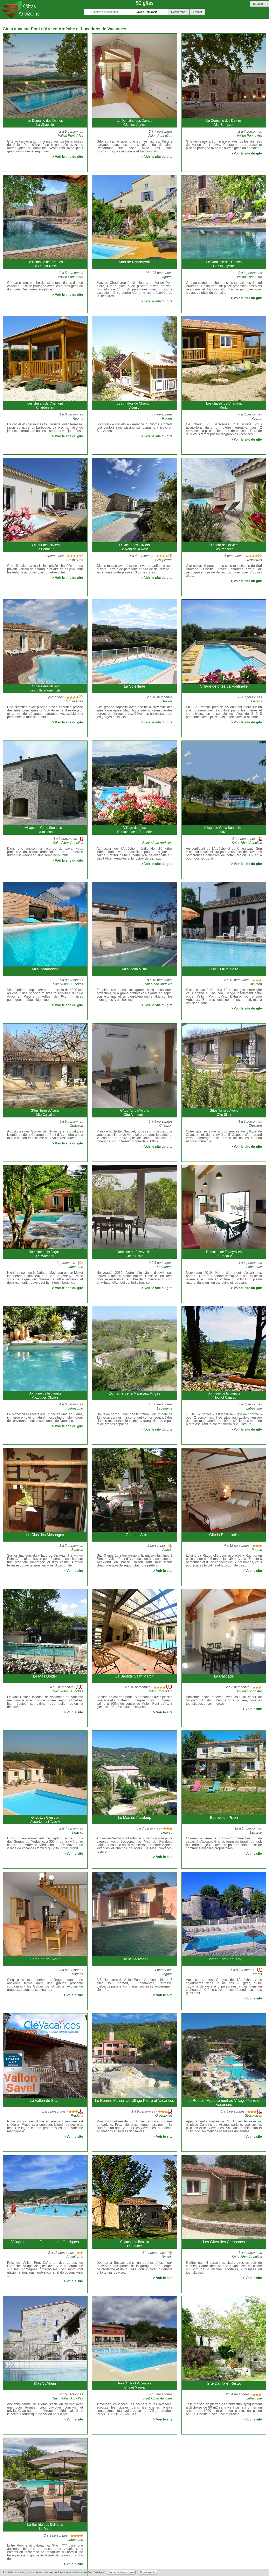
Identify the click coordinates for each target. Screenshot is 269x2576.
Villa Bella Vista (134, 969)
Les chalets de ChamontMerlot (224, 405)
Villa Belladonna (45, 969)
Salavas (77, 1549)
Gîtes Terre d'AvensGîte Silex (223, 1112)
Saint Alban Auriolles (68, 843)
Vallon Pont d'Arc (70, 135)
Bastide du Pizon (224, 1818)
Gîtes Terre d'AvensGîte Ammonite (134, 1112)
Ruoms (78, 418)
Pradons (77, 2115)
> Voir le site (73, 1570)
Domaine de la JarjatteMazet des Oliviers (45, 1395)
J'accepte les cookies (120, 2572)
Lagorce (166, 277)
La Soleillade (134, 686)
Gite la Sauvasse (134, 1959)
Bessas (167, 701)
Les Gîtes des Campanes (224, 2242)
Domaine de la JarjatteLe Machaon (45, 1254)
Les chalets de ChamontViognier (134, 405)
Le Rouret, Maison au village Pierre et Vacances (134, 2101)
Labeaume (75, 1267)
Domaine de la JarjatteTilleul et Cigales (223, 1395)
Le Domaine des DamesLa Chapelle (45, 122)
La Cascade (224, 1676)
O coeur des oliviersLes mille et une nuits (45, 688)
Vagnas (167, 1549)
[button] (179, 12)
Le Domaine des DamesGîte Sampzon (224, 122)
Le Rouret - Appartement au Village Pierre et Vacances (223, 2103)
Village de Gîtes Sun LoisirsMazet (224, 830)
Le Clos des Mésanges (45, 1535)
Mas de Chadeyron (134, 262)
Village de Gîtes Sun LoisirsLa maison (45, 830)
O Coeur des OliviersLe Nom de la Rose (134, 547)
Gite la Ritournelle (224, 1535)
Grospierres (74, 560)
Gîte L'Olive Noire (224, 969)
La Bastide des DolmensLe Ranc (45, 2526)
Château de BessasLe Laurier (134, 2244)
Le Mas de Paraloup (134, 1818)
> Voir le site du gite (67, 156)
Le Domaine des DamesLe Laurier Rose (45, 264)
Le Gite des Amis (134, 1535)
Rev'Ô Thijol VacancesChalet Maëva (134, 2385)
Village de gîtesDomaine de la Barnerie (134, 830)
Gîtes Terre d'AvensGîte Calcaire (45, 1112)
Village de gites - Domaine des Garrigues (45, 2242)
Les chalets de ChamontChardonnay (45, 405)
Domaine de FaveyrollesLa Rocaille (224, 1254)
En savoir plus (148, 2572)
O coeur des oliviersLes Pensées (223, 547)
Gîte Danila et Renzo (224, 2383)
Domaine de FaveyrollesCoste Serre (134, 1254)
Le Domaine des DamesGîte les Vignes (134, 122)
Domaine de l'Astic (45, 1959)
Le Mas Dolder (45, 1676)
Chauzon (255, 984)
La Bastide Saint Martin (134, 1676)
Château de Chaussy (224, 1959)
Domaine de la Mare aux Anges (134, 1393)
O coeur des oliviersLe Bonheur (45, 547)
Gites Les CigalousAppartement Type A (45, 1819)
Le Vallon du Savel (45, 2101)
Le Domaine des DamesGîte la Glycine (224, 264)
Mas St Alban (45, 2383)
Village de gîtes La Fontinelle (224, 686)
